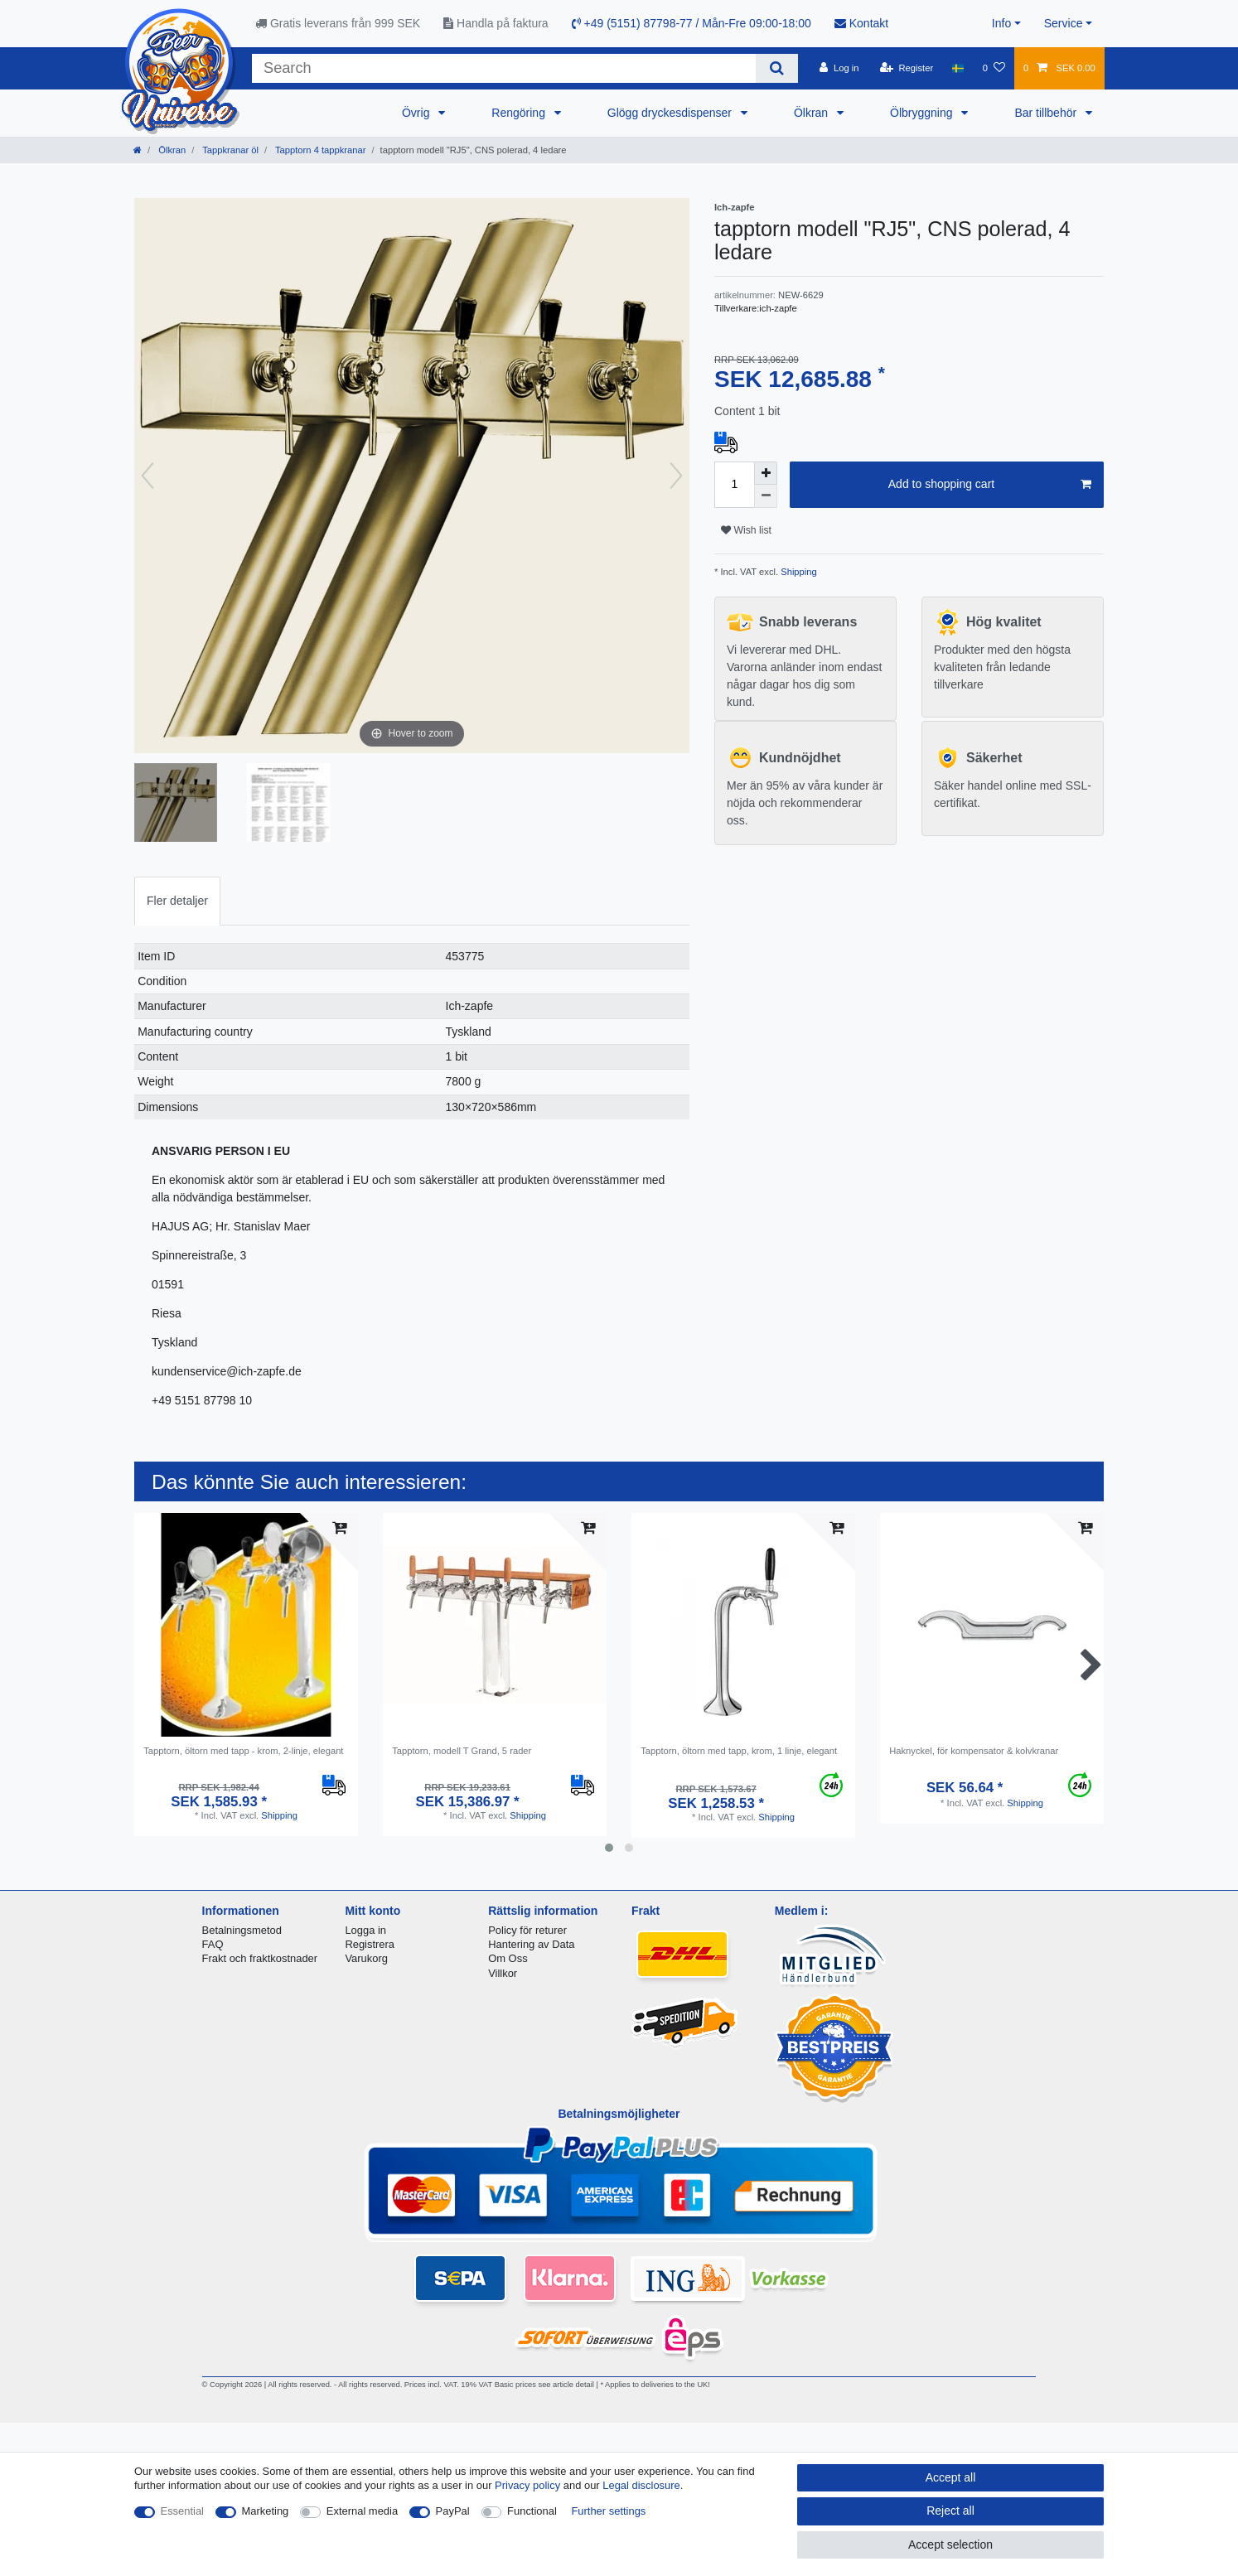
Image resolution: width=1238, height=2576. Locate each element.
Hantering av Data (531, 1944)
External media (362, 2511)
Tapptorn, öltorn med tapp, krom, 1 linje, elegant (739, 1751)
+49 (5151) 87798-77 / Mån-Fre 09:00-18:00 (691, 23)
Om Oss (507, 1958)
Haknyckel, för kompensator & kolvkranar (973, 1751)
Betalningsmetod (242, 1930)
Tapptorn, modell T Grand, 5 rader (461, 1751)
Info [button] (1001, 23)
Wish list (746, 530)
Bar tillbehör (1047, 112)
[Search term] (504, 68)
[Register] (907, 68)
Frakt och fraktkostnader (260, 1958)
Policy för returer (527, 1930)
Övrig (417, 112)
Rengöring (520, 112)
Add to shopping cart (989, 484)
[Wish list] (994, 68)
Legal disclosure (641, 2485)
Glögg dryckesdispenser (671, 112)
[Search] (777, 68)
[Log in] (839, 68)
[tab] (177, 901)
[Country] (957, 68)
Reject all (950, 2510)
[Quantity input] (734, 485)
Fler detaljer (177, 900)
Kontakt (861, 23)
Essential (183, 2511)
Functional (532, 2511)
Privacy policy (527, 2485)
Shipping (797, 572)
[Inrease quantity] (765, 473)
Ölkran (812, 112)
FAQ (213, 1944)
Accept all (951, 2477)
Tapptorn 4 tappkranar (319, 150)
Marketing (265, 2511)
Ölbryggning (922, 112)
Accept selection (950, 2544)
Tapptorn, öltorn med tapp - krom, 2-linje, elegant (243, 1751)
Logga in (365, 1930)
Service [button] (1063, 23)
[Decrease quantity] (765, 496)
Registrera (369, 1944)
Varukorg (366, 1958)
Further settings (608, 2511)
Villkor (502, 1973)
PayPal (453, 2511)
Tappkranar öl (229, 150)
